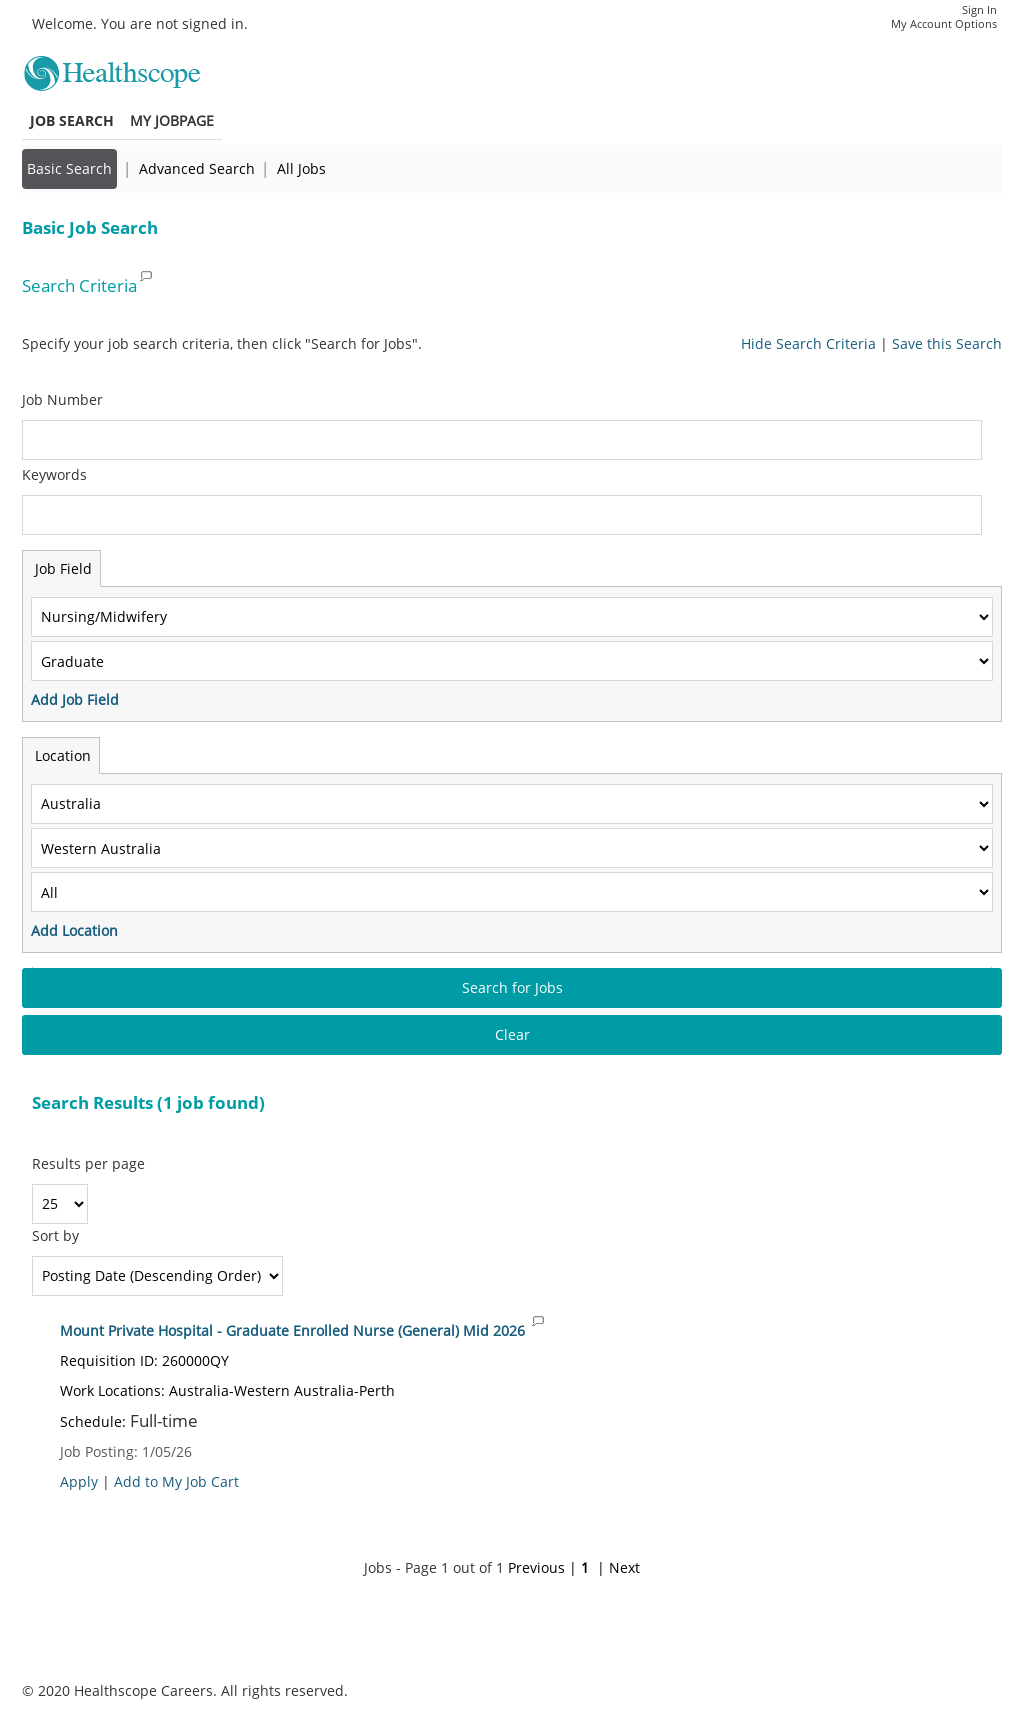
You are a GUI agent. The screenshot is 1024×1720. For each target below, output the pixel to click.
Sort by (55, 1235)
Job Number (62, 399)
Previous (536, 1567)
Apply (79, 1481)
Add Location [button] (74, 930)
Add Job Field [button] (75, 699)
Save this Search (947, 343)
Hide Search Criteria (808, 343)
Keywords (54, 474)
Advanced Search (197, 168)
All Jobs (301, 168)
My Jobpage (172, 120)
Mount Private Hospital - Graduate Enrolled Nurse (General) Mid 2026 (292, 1330)
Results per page (88, 1163)
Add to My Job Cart (176, 1481)
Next (624, 1567)
